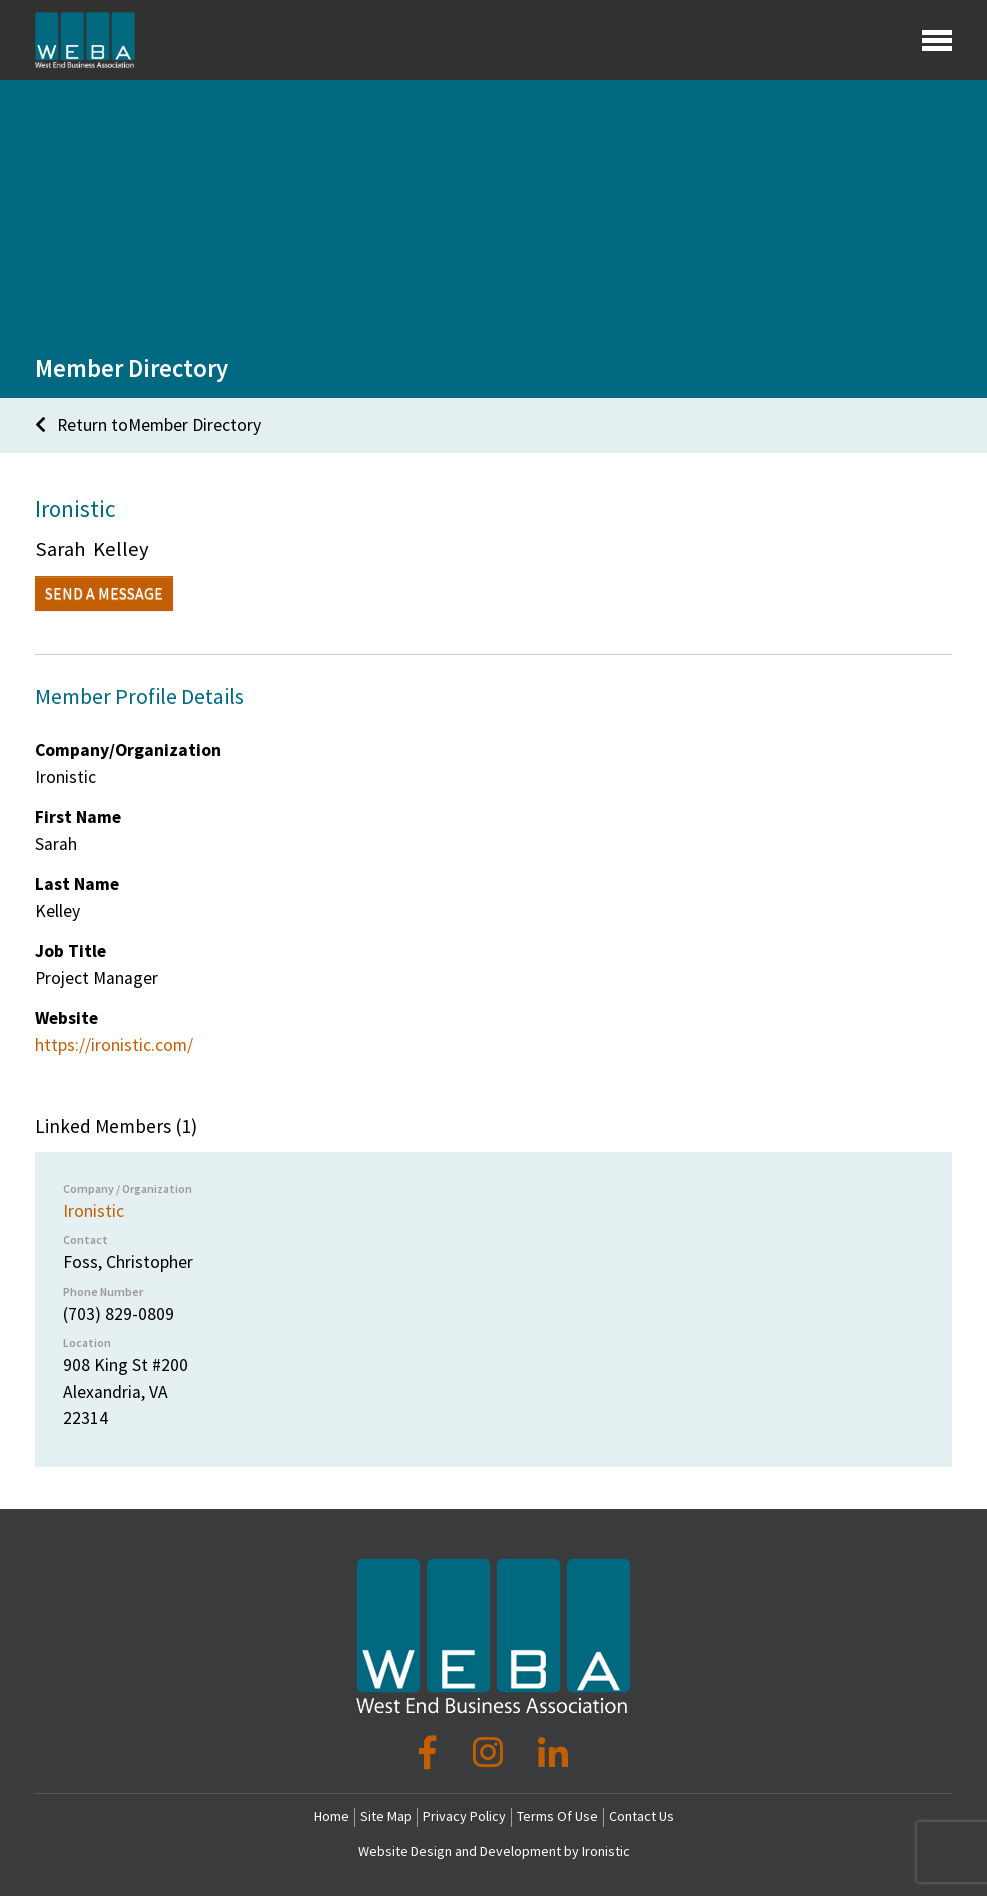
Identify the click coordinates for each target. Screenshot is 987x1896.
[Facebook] (431, 1753)
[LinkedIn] (553, 1753)
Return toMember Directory (148, 425)
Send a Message (104, 593)
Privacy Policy (464, 1816)
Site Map (386, 1816)
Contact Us (641, 1816)
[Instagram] (491, 1753)
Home (331, 1816)
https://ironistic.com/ (114, 1045)
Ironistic (93, 1211)
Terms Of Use (557, 1816)
